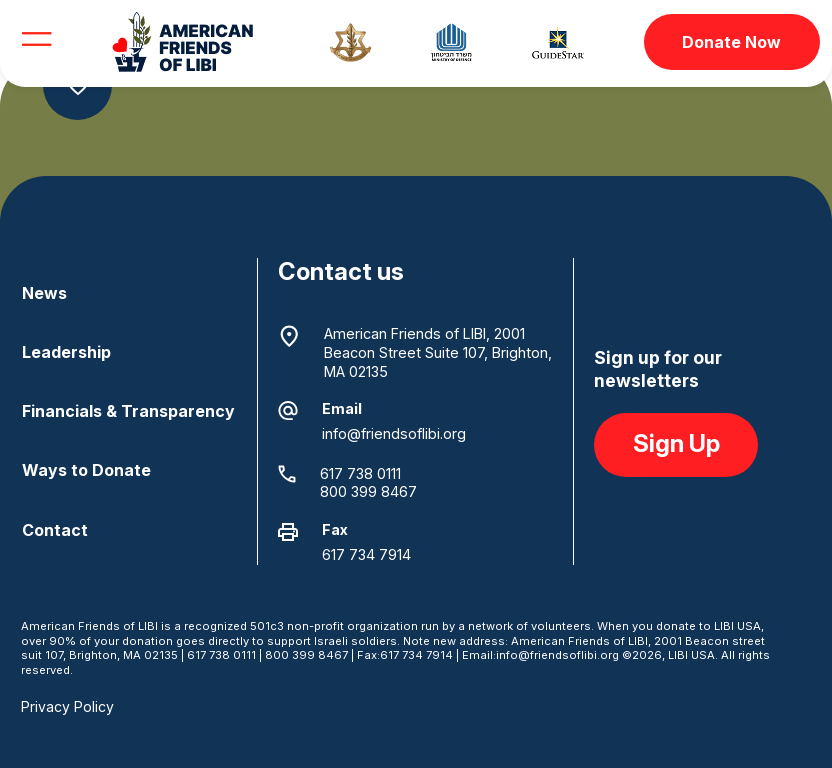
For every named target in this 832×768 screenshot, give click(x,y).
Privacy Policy (67, 706)
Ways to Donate (86, 470)
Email (342, 408)
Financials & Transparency (128, 411)
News (44, 293)
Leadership (66, 352)
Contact (55, 530)
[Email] (288, 411)
